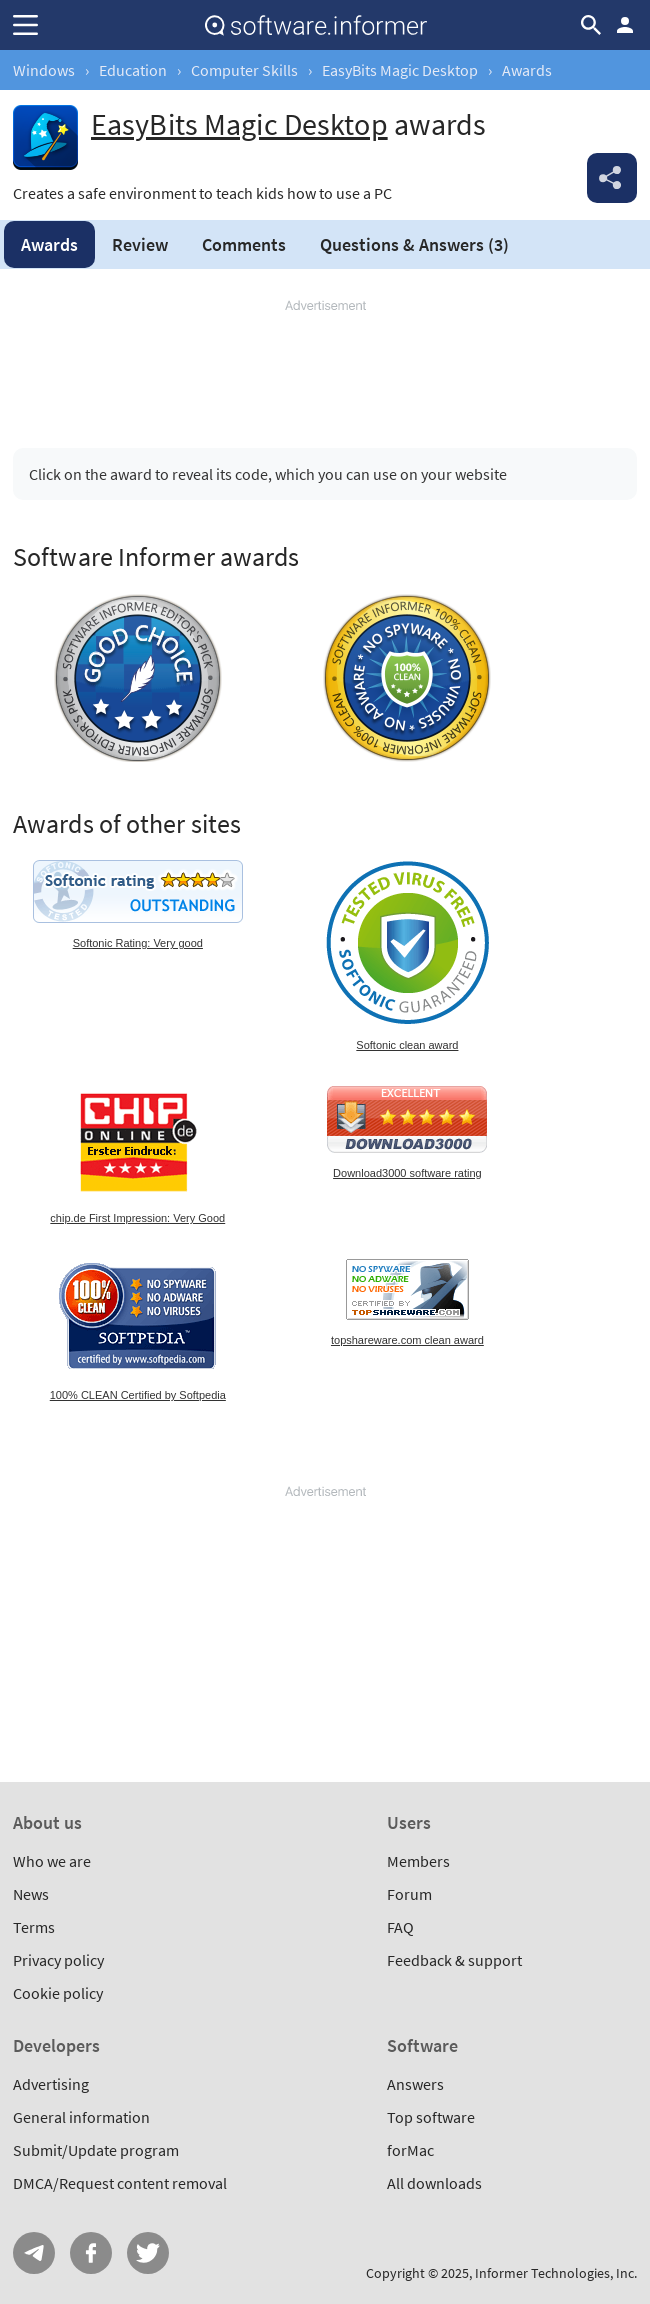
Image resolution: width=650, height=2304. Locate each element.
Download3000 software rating (407, 1173)
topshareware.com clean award (407, 1340)
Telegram (34, 2253)
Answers (414, 244)
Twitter (148, 2253)
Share (612, 178)
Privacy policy (58, 1960)
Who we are (52, 1861)
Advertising (51, 2084)
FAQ (400, 1927)
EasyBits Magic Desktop (400, 70)
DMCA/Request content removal (120, 2183)
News (31, 1894)
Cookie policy (58, 1993)
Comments (244, 244)
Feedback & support (454, 1960)
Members (418, 1861)
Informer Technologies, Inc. (556, 2273)
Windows (44, 70)
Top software (431, 2117)
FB (91, 2253)
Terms (34, 1927)
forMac (410, 2150)
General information (81, 2117)
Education (133, 70)
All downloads (434, 2183)
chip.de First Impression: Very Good (137, 1218)
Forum (409, 1894)
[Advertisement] (325, 366)
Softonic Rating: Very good (138, 943)
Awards (49, 244)
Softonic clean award (407, 1045)
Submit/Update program (96, 2150)
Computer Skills (244, 70)
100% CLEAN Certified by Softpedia (138, 1395)
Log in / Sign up (625, 25)
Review (140, 244)
